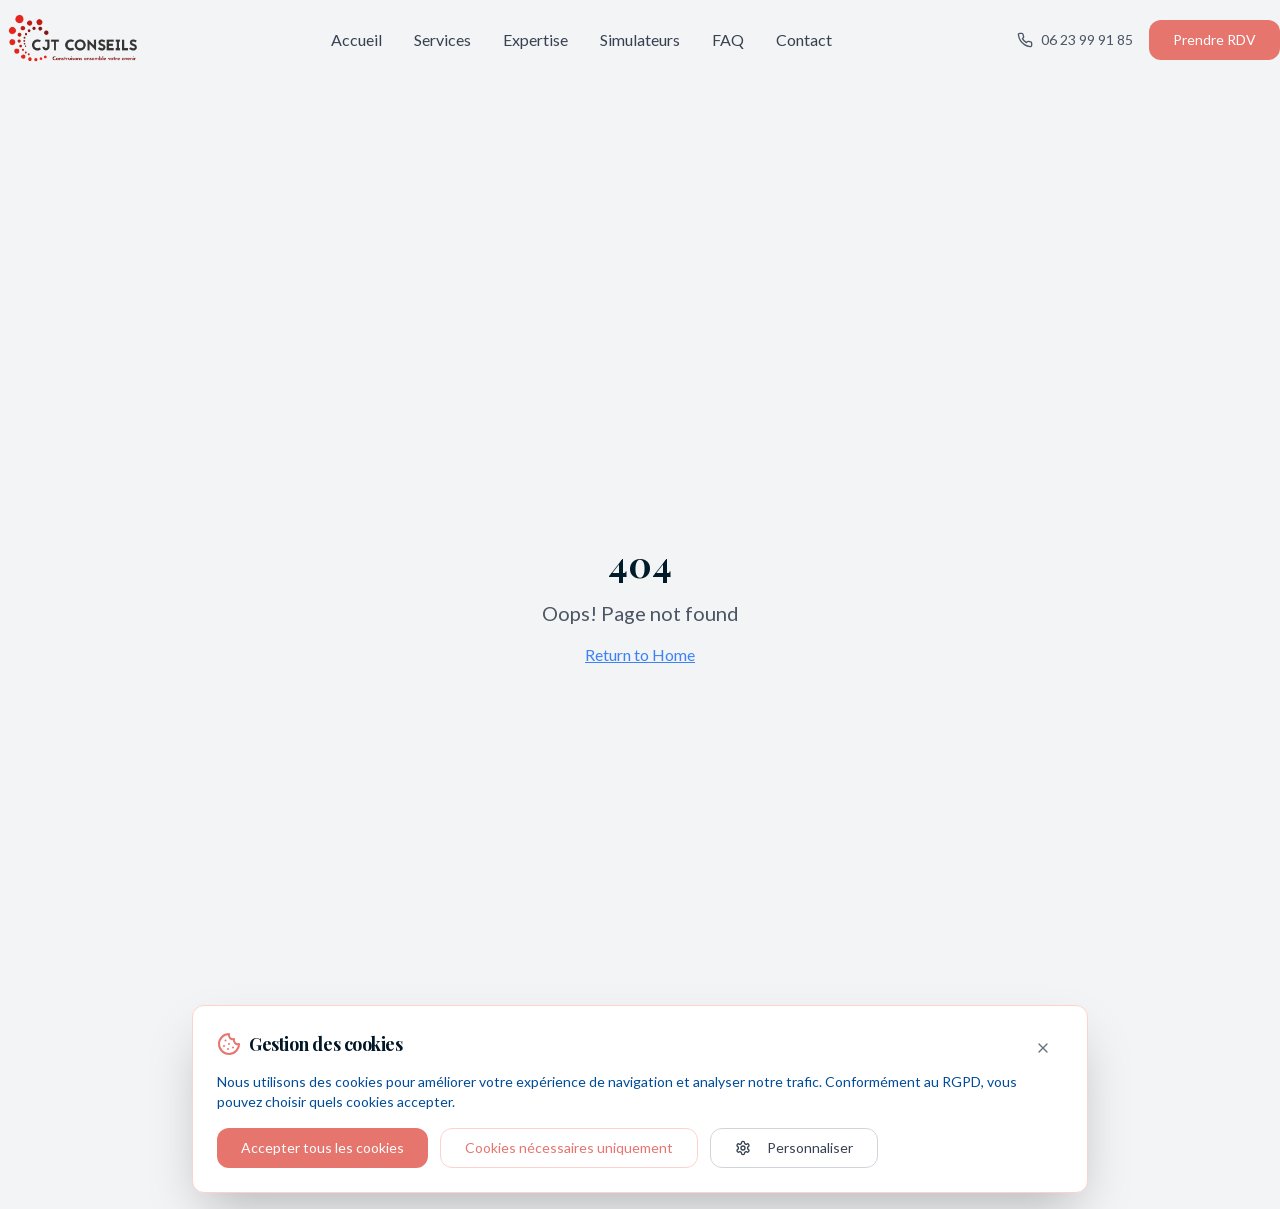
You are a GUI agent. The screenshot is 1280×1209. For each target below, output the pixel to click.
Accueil (356, 39)
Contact (804, 39)
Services (442, 39)
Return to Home (640, 654)
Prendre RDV (1214, 39)
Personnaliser (794, 1147)
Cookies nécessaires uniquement (569, 1147)
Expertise (535, 39)
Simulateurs (640, 39)
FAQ (728, 39)
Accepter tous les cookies (322, 1147)
